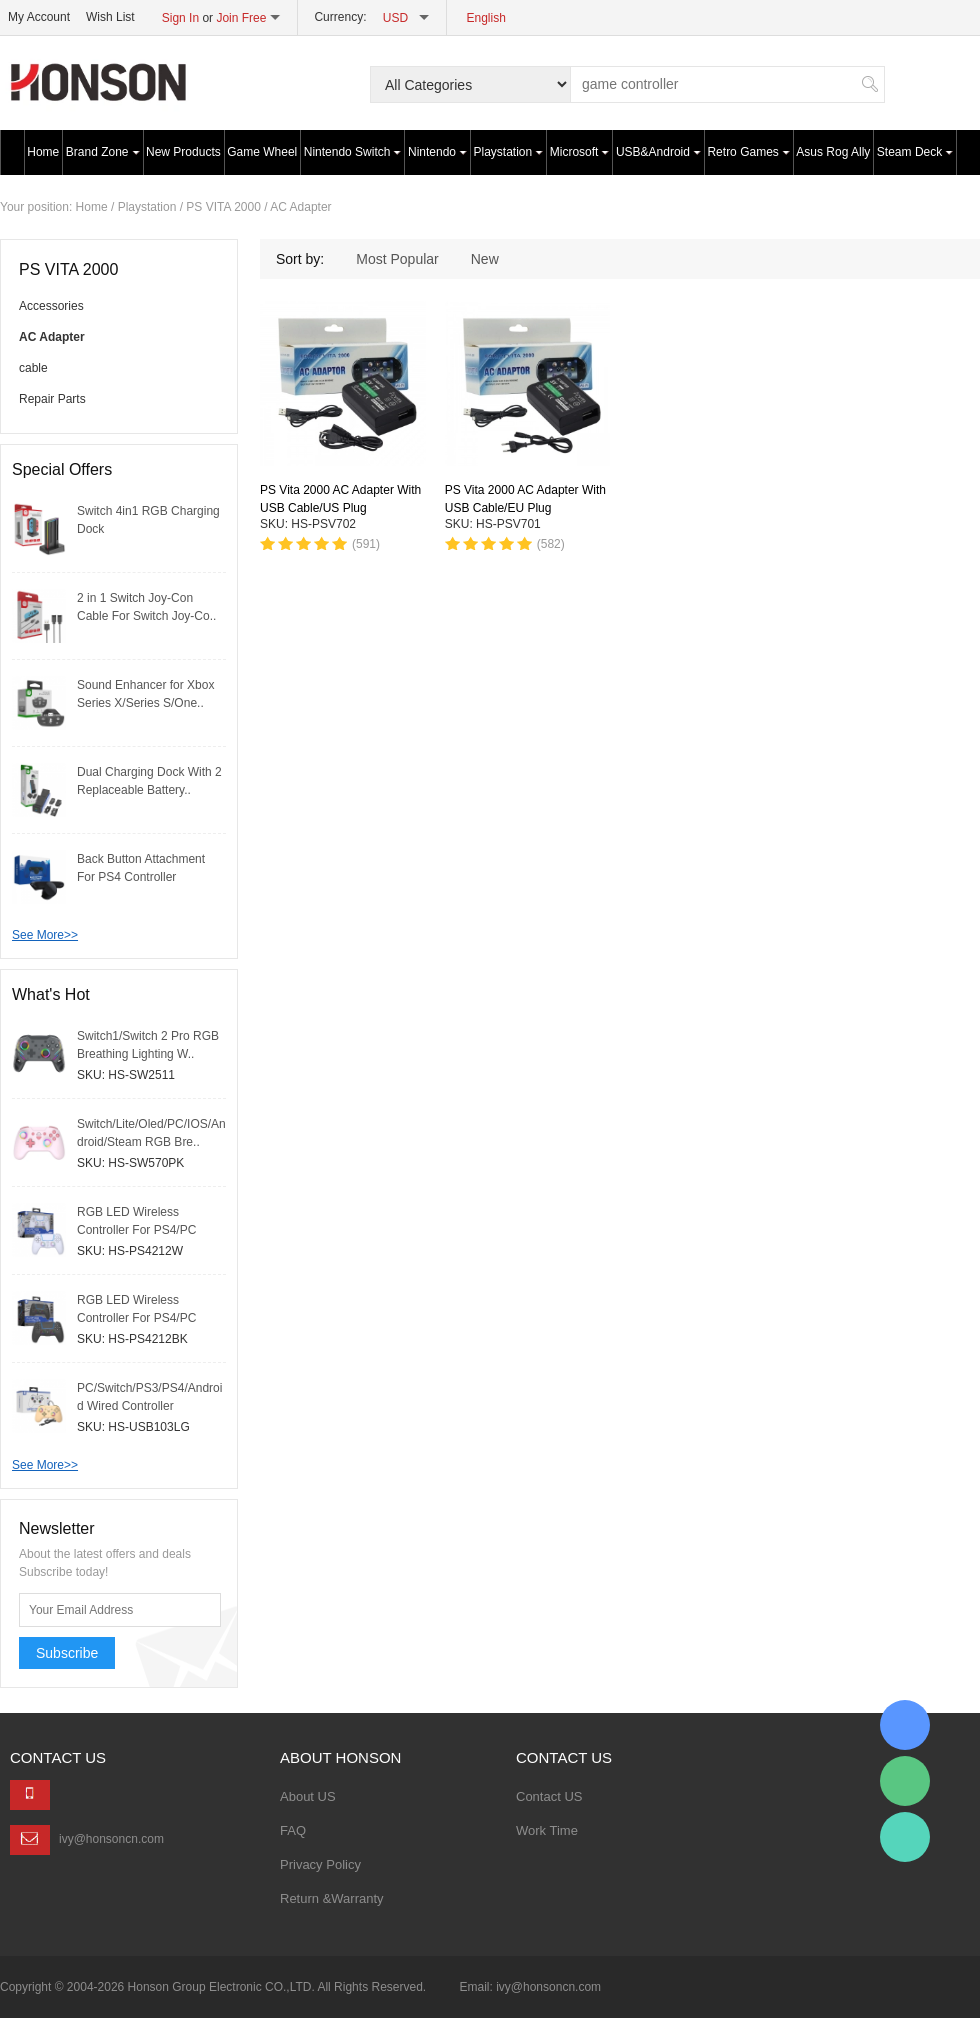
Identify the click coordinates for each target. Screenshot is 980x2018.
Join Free (241, 18)
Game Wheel (262, 152)
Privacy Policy (320, 1864)
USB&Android (658, 152)
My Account (39, 17)
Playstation (509, 152)
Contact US (549, 1796)
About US (308, 1796)
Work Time (547, 1830)
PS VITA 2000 (223, 207)
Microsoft (580, 152)
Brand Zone (103, 152)
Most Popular (397, 259)
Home (43, 152)
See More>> (45, 935)
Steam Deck (915, 152)
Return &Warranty (332, 1898)
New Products (183, 152)
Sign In (180, 18)
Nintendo (437, 152)
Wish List (110, 17)
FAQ (293, 1830)
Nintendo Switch (353, 152)
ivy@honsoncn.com (111, 1839)
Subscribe (67, 1653)
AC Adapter (300, 207)
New (485, 259)
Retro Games (748, 152)
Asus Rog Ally (833, 152)
